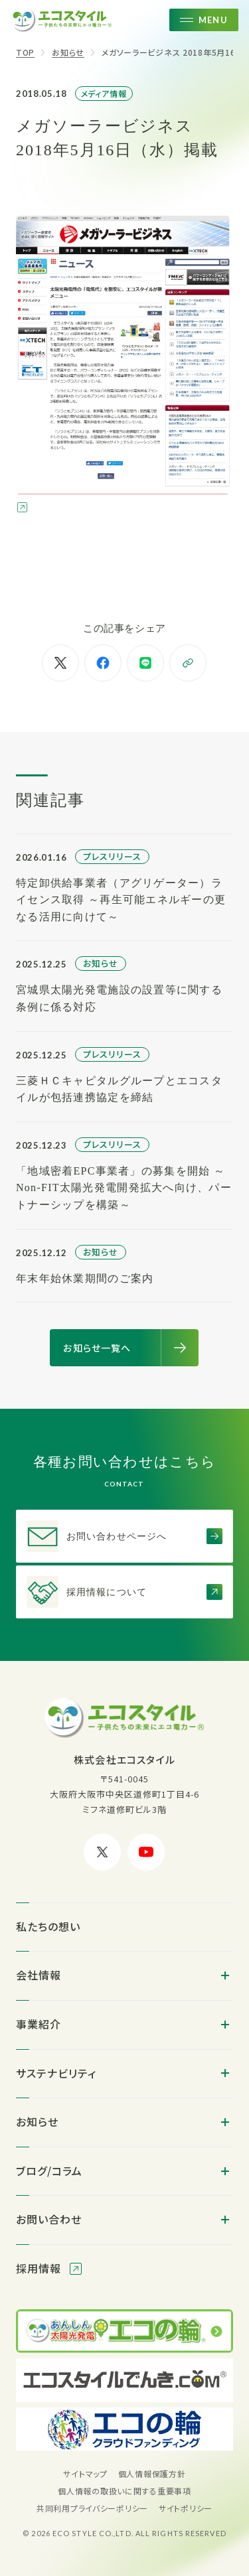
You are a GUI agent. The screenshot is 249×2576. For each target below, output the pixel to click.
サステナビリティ (56, 2073)
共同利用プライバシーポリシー (92, 2508)
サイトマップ (85, 2473)
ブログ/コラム (49, 2171)
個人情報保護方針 (152, 2473)
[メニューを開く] (203, 20)
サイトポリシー (185, 2508)
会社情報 (38, 1975)
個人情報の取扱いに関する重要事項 (124, 2490)
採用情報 (40, 2268)
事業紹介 (38, 2024)
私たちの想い (48, 1926)
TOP (25, 52)
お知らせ (68, 52)
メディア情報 (104, 93)
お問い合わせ (49, 2219)
